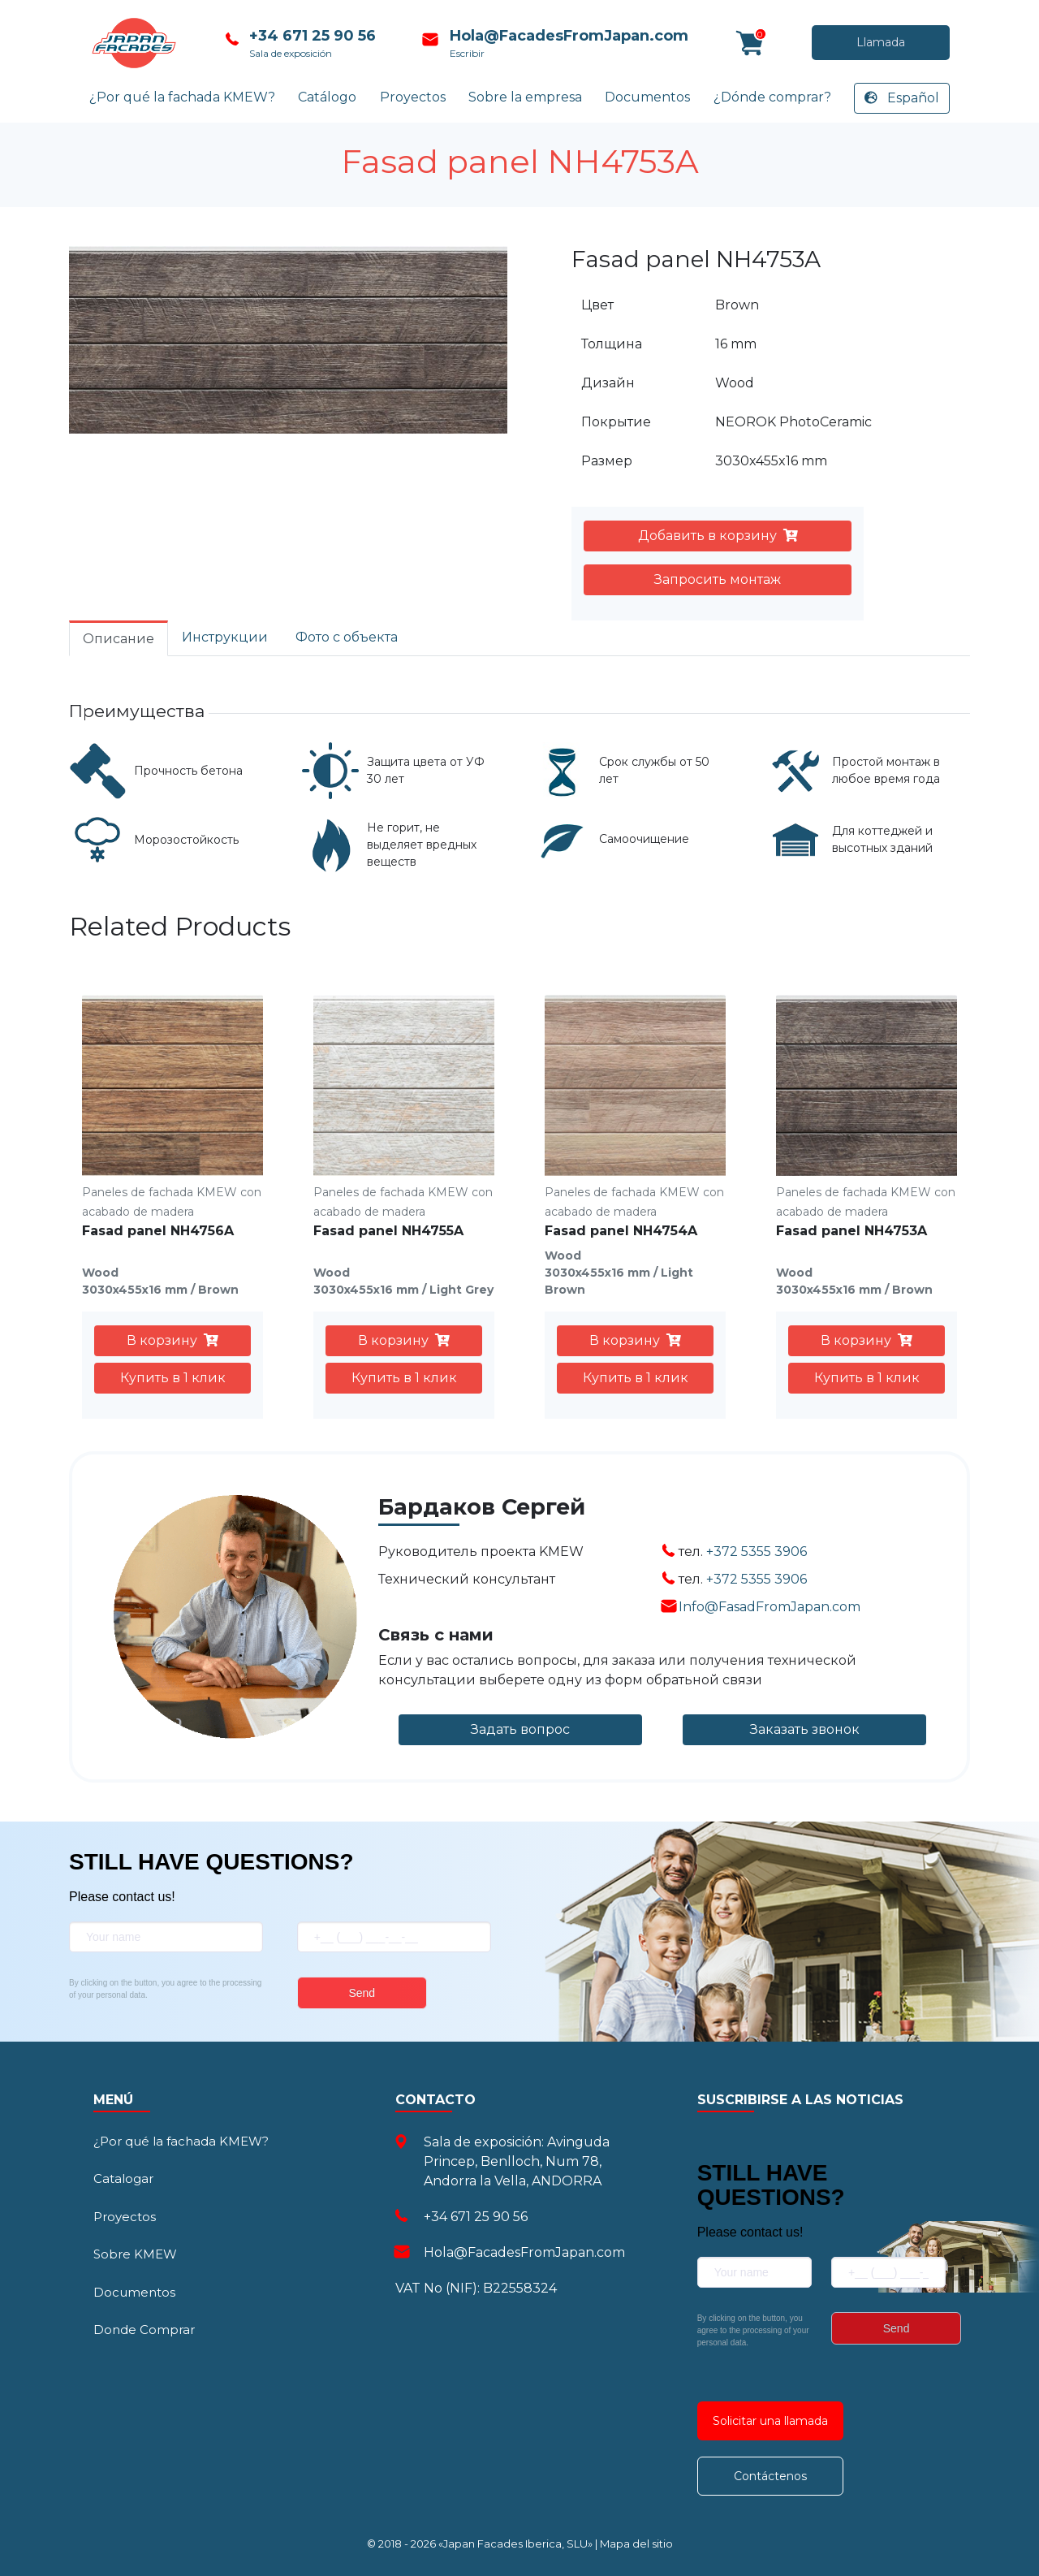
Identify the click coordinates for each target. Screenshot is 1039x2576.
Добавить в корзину (718, 535)
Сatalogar (123, 2178)
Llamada (802, 43)
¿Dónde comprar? (772, 97)
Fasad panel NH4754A (621, 1230)
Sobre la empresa (525, 97)
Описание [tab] (118, 638)
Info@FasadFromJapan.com (769, 1606)
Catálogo (327, 97)
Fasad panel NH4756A (158, 1230)
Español (901, 98)
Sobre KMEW (135, 2254)
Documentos (647, 97)
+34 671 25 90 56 (310, 36)
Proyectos (413, 97)
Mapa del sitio (636, 2543)
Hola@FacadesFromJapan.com (565, 36)
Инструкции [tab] (225, 637)
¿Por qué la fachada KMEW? (182, 97)
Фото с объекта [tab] (346, 637)
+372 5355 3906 (756, 1551)
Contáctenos (770, 2476)
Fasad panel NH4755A (388, 1230)
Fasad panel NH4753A (851, 1230)
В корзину (172, 1340)
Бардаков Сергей (481, 1506)
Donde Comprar (144, 2329)
